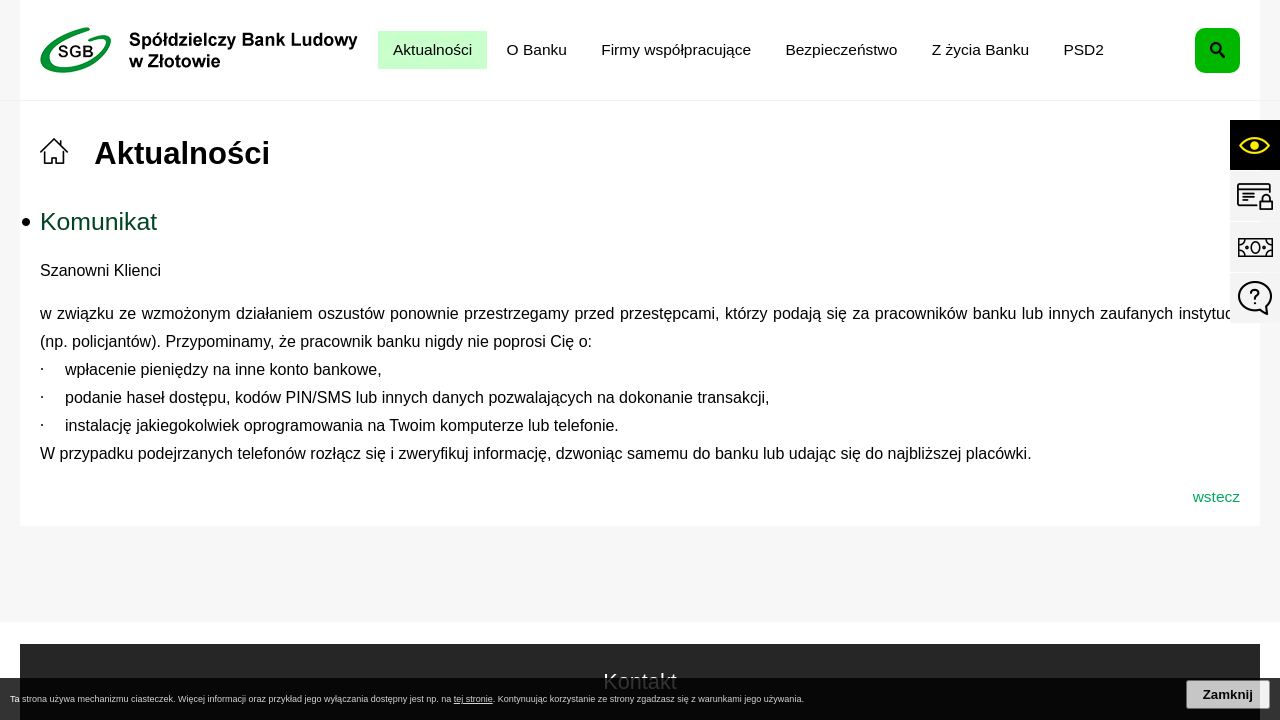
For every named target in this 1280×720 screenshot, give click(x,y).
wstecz (1216, 496)
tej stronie (473, 699)
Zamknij (1228, 694)
